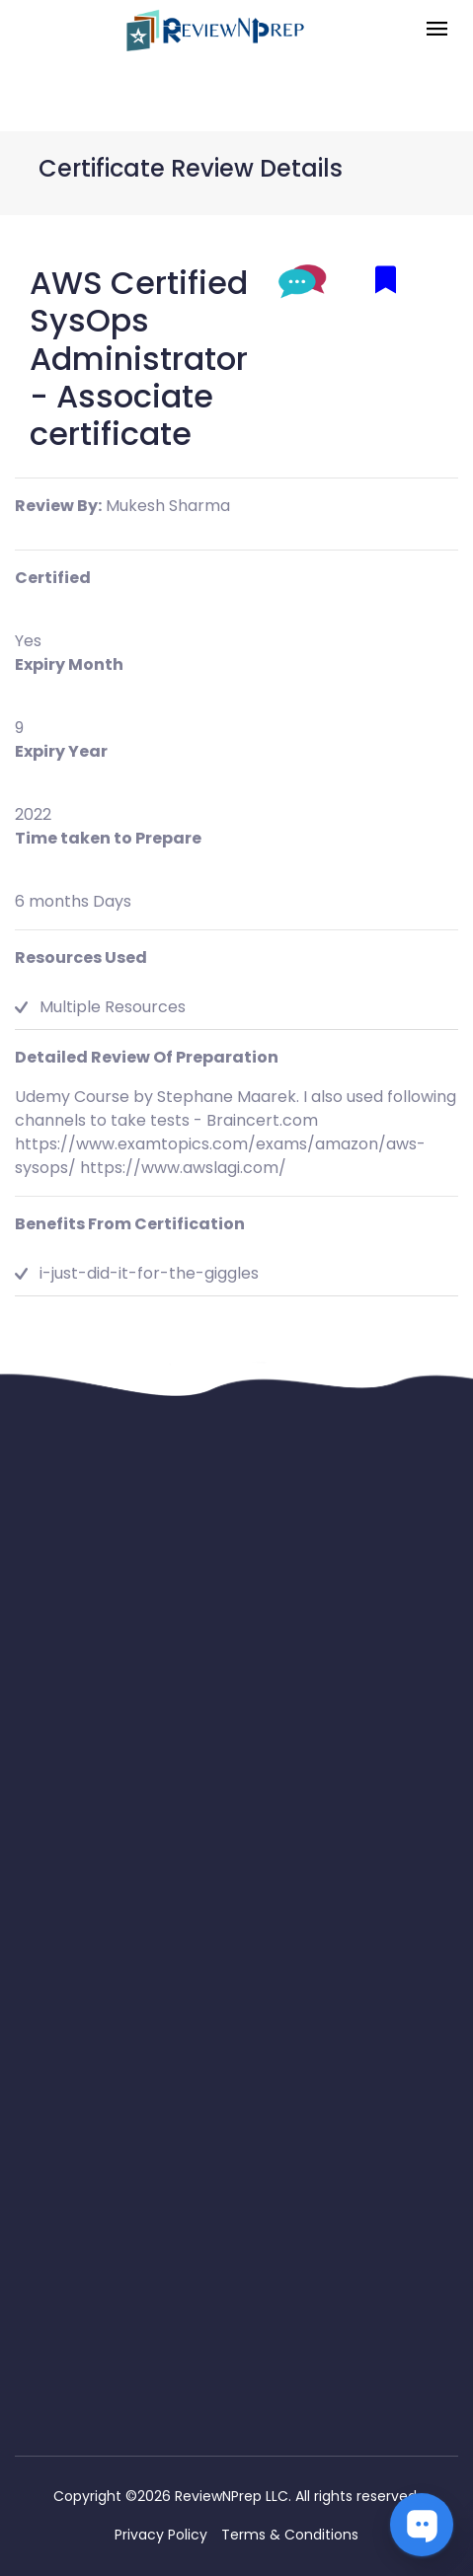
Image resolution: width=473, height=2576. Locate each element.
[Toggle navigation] (437, 30)
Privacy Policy (161, 2534)
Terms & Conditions (289, 2534)
